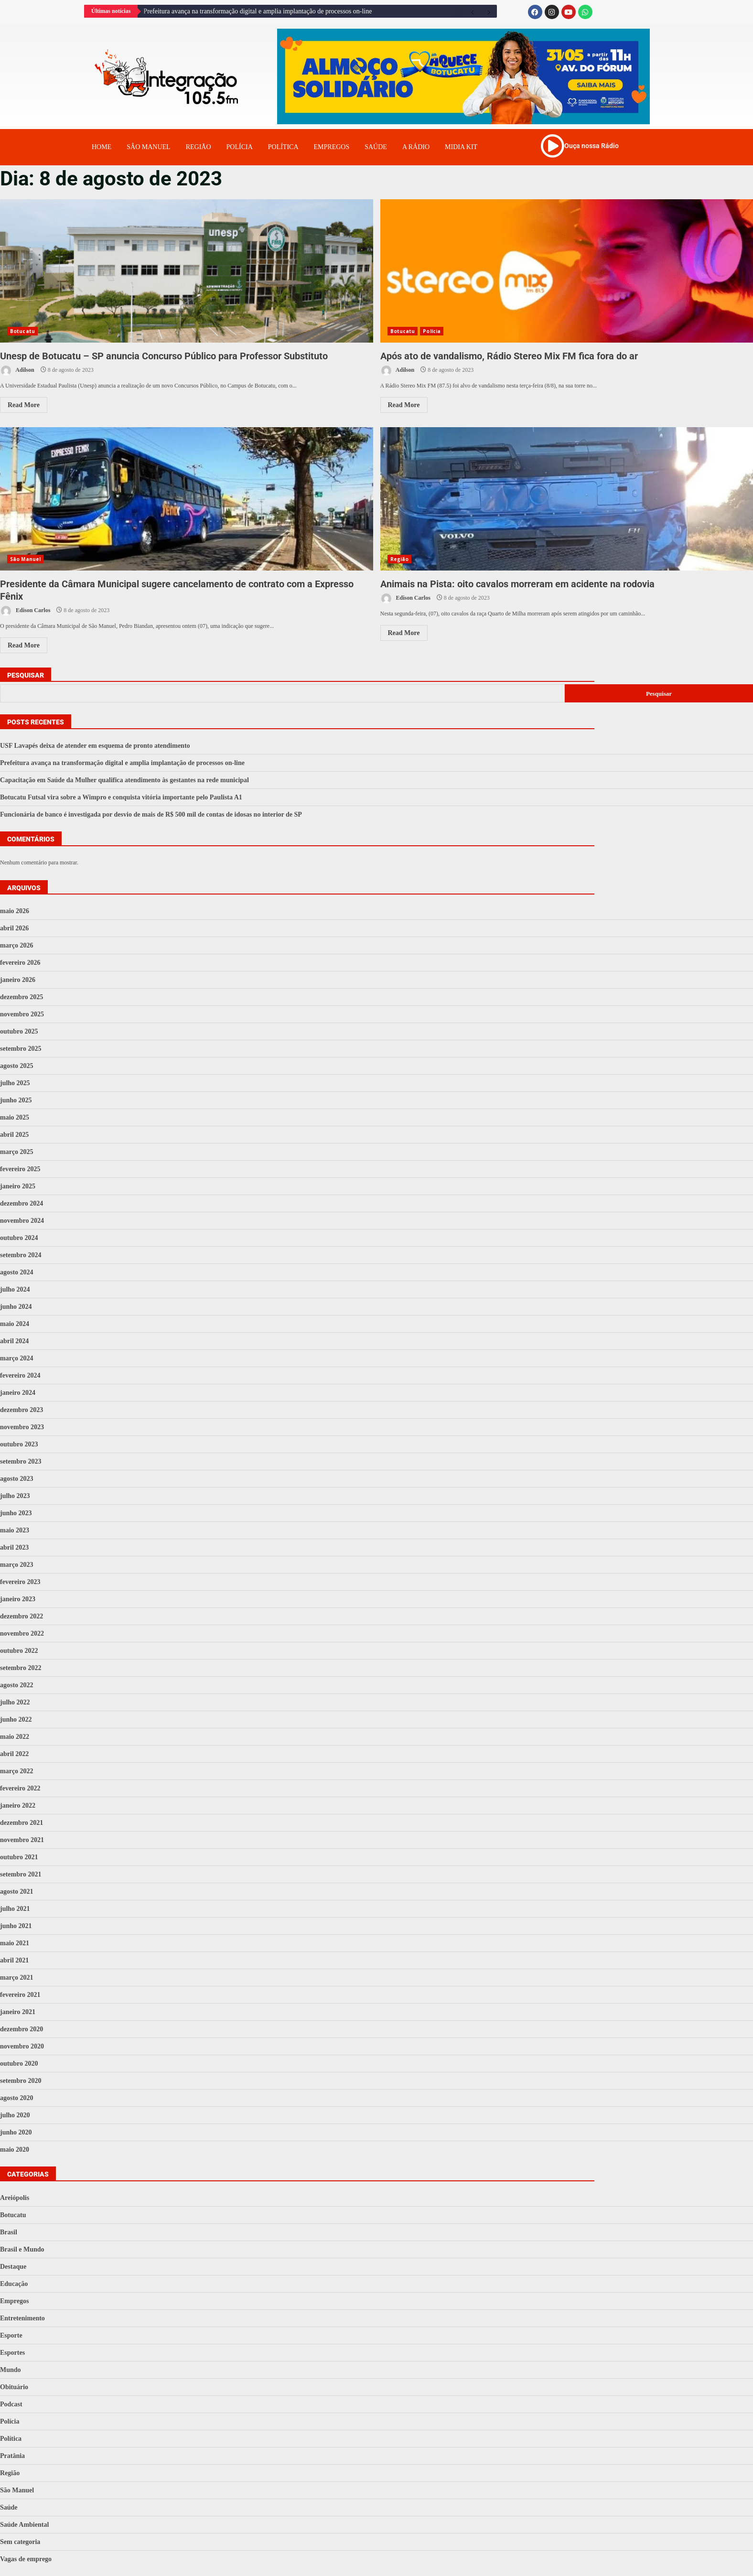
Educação (14, 2283)
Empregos (332, 147)
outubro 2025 (19, 1031)
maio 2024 (14, 1323)
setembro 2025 (20, 1048)
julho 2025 (15, 1083)
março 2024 (16, 1358)
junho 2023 (16, 1513)
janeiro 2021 (17, 2012)
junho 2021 (16, 1925)
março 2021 (16, 1977)
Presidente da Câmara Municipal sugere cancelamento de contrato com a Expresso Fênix (186, 499)
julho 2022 (15, 1702)
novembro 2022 (22, 1633)
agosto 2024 (16, 1272)
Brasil (8, 2232)
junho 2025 (16, 1100)
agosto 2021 (16, 1891)
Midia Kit (461, 147)
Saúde (376, 147)
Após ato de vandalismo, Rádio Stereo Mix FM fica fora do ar (566, 271)
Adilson (17, 371)
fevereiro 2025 (20, 1169)
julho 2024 (15, 1289)
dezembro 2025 (21, 997)
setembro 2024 (20, 1255)
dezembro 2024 (21, 1203)
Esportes (12, 2352)
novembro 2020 (22, 2046)
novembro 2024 (22, 1220)
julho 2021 (15, 1908)
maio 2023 (14, 1530)
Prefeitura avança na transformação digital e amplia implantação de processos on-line (257, 11)
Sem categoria (20, 2541)
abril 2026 (14, 928)
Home (101, 147)
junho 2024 (16, 1306)
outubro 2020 (19, 2063)
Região (198, 147)
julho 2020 (15, 2115)
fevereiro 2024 (20, 1375)
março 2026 (16, 945)
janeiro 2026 (17, 979)
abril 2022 (14, 1753)
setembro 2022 (20, 1667)
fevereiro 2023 (20, 1581)
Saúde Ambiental (24, 2524)
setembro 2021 (20, 1874)
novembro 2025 (22, 1014)
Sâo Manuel (148, 147)
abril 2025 (14, 1134)
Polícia (239, 147)
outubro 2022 (19, 1650)
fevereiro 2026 (20, 962)
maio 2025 (14, 1117)
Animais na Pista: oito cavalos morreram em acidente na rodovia (566, 499)
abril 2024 (14, 1341)
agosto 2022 (16, 1685)
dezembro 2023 (21, 1409)
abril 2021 (14, 1960)
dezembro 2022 (21, 1616)
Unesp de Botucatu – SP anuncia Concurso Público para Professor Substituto (186, 271)
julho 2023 (15, 1495)
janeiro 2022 (17, 1805)
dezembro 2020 (21, 2029)
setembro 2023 (20, 1461)
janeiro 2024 (17, 1392)
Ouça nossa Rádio (591, 146)
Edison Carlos (25, 611)
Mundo (10, 2369)
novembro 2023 (22, 1427)
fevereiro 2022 (20, 1788)
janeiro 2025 (17, 1186)
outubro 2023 (19, 1444)
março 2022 (16, 1771)
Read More (24, 405)
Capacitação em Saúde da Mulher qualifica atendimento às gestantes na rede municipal (124, 780)
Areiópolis (14, 2197)
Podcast (11, 2404)
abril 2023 (14, 1547)
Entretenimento (22, 2318)
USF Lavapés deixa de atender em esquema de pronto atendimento (95, 745)
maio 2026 (14, 911)
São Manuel (25, 559)
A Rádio (416, 147)
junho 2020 (16, 2132)
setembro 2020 (20, 2080)
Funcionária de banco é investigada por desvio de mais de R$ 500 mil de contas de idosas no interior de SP (151, 814)
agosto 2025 (16, 1065)
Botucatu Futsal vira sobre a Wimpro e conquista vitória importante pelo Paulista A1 (121, 797)
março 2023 (16, 1564)
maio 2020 (14, 2149)
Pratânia (12, 2455)
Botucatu (22, 331)
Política (283, 147)
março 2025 (16, 1151)
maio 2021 (14, 1943)
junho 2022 (16, 1719)
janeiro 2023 (17, 1599)
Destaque (13, 2266)
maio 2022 (14, 1736)
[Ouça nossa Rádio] (552, 146)
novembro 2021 (22, 1839)
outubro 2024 (19, 1237)
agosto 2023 (16, 1478)
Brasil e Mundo (22, 2249)
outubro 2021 (19, 1857)
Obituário (14, 2387)
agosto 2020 (16, 2098)
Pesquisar (25, 675)
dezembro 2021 (21, 1822)
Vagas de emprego (26, 2559)
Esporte (11, 2335)
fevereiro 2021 (20, 1994)
